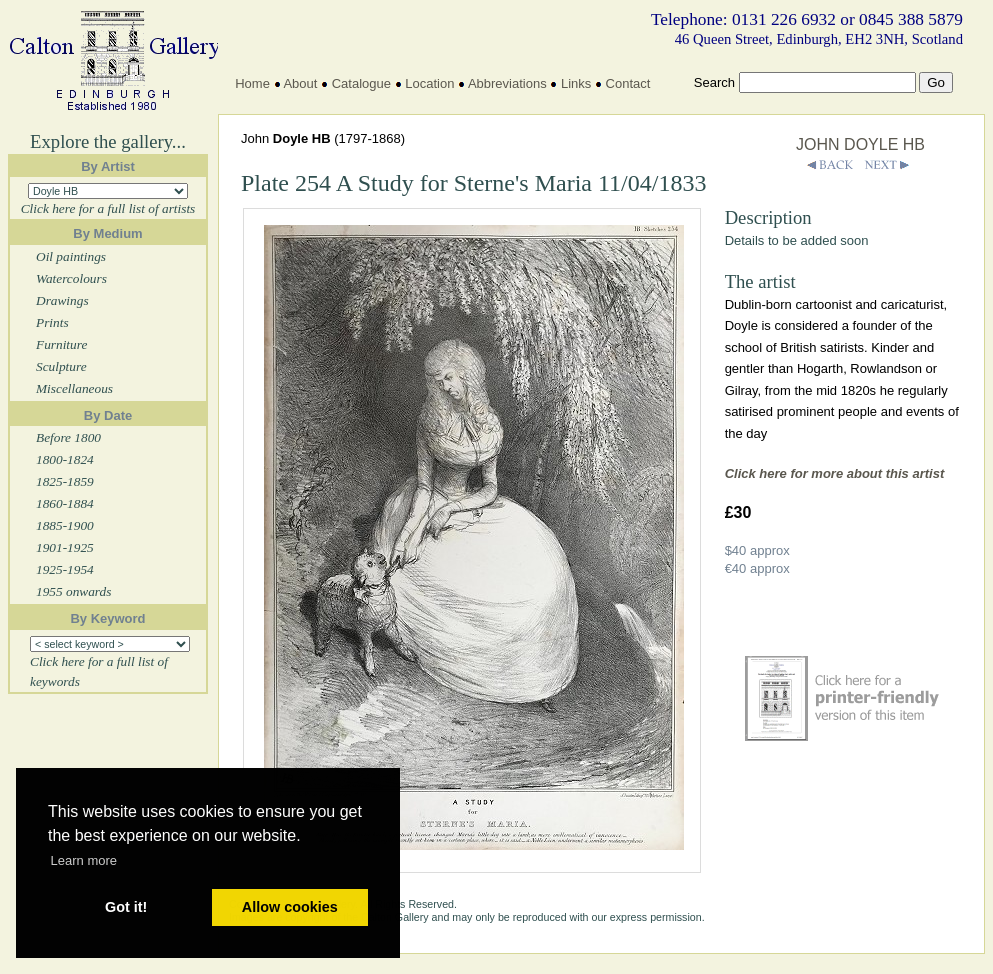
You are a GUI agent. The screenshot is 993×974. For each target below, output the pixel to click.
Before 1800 (68, 437)
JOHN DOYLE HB (860, 144)
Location (429, 83)
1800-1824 (65, 459)
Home (252, 83)
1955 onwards (73, 591)
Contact (628, 83)
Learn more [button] (84, 860)
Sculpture (61, 366)
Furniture (61, 344)
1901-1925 (65, 547)
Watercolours (71, 278)
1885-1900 (65, 525)
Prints (52, 322)
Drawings (62, 300)
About (300, 83)
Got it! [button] (126, 907)
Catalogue (361, 83)
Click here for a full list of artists (108, 208)
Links (576, 83)
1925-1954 (65, 569)
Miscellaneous (74, 388)
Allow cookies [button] (290, 907)
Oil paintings (71, 256)
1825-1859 (65, 481)
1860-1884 (65, 503)
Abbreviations (507, 83)
